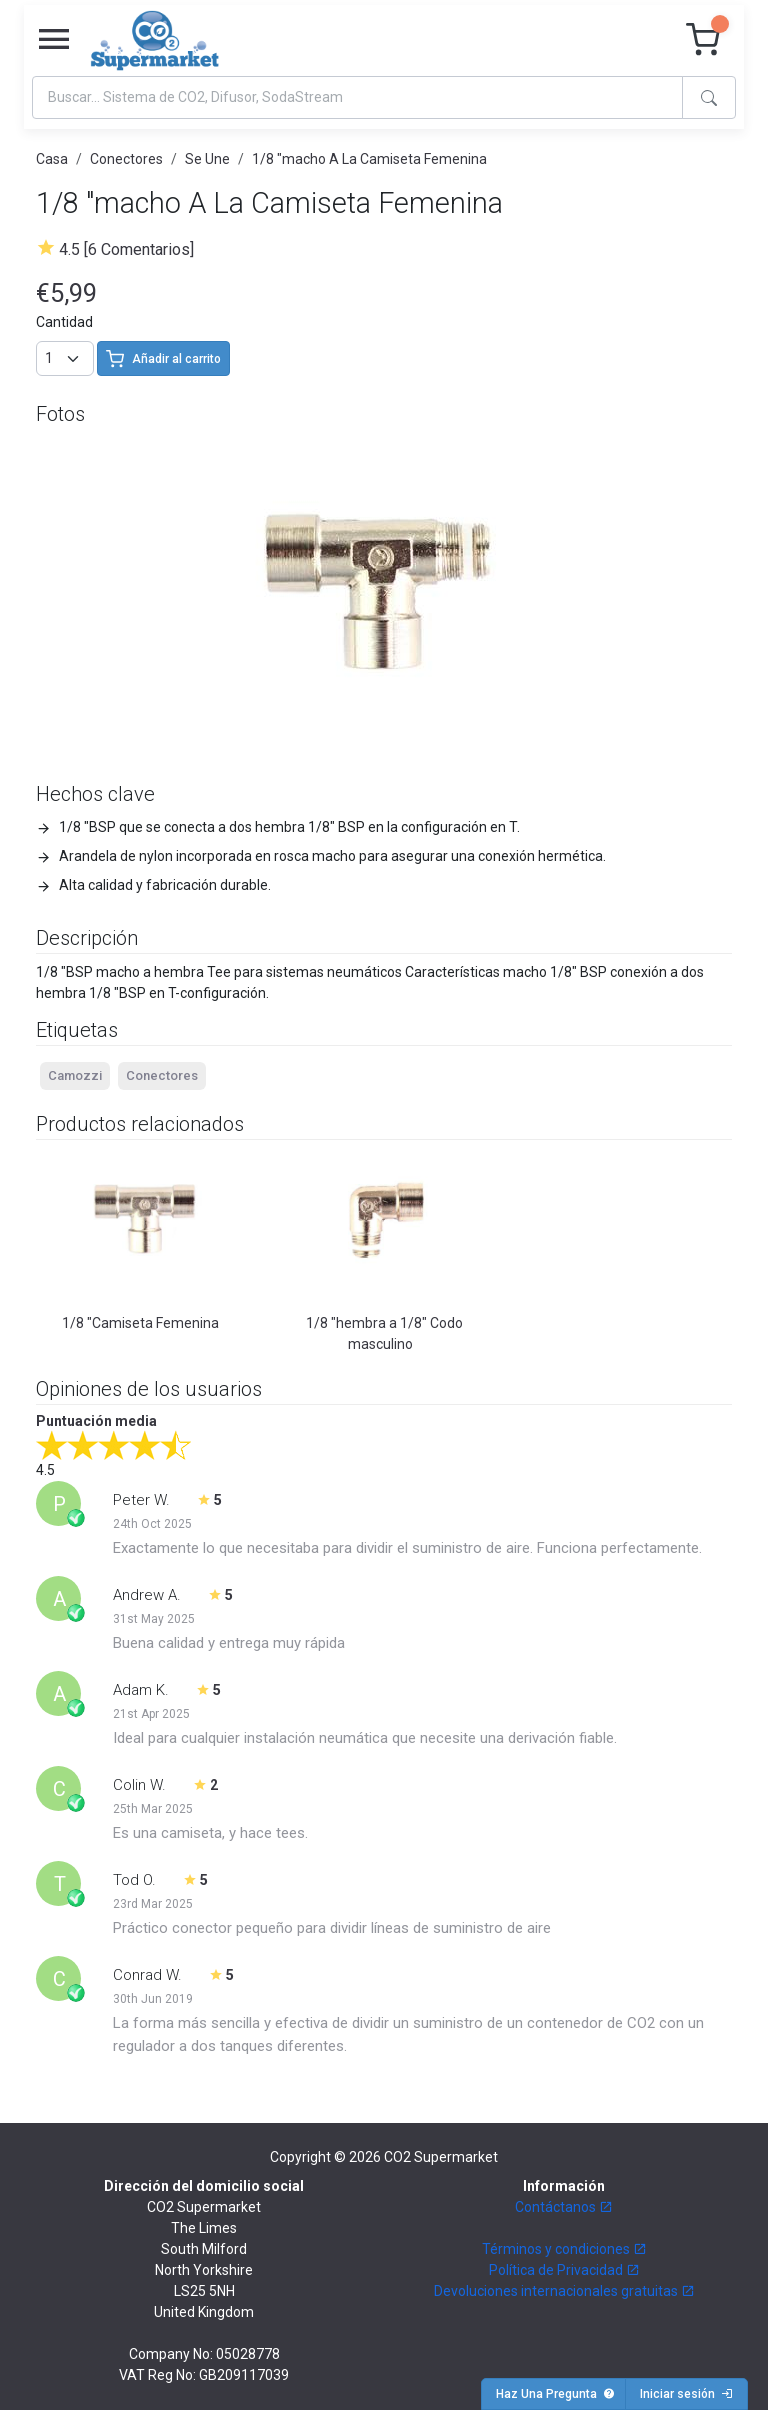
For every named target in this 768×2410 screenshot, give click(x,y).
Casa (52, 159)
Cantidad (64, 322)
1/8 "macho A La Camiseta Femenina (369, 159)
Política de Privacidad (564, 2270)
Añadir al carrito (163, 359)
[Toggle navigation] (54, 40)
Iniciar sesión (686, 2394)
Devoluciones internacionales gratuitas (564, 2291)
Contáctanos (564, 2207)
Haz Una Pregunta (555, 2394)
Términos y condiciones (564, 2249)
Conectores (126, 159)
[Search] (357, 97)
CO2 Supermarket (441, 2157)
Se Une (207, 159)
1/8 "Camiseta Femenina (140, 1323)
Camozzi (75, 1075)
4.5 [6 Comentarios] (126, 249)
